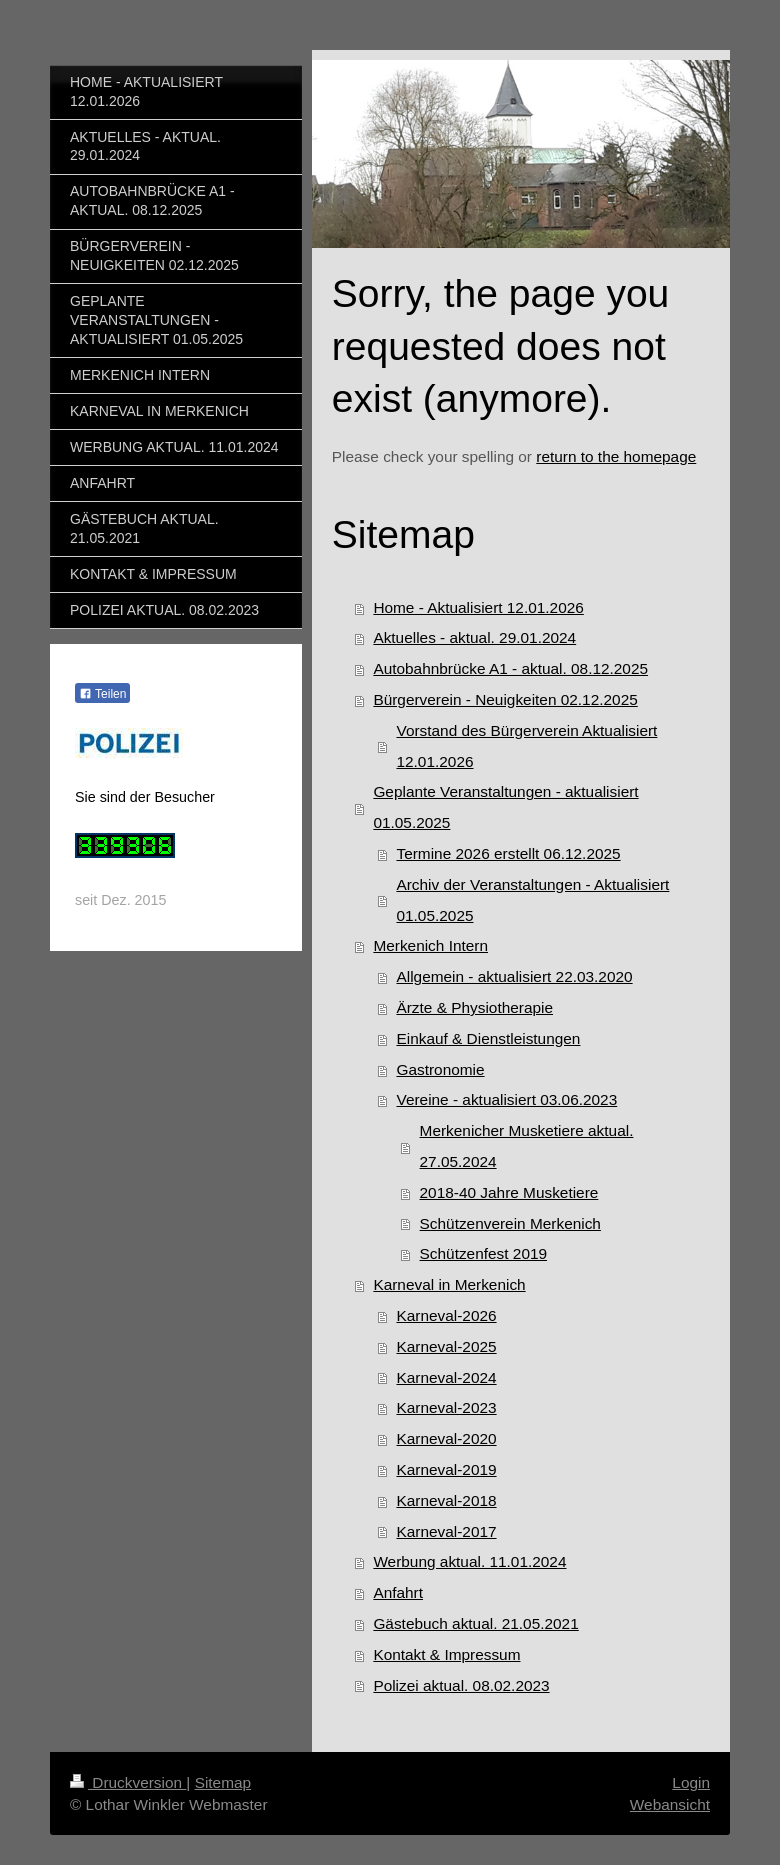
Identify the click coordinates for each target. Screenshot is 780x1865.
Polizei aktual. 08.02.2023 (461, 1685)
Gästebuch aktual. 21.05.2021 (475, 1623)
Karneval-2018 (446, 1500)
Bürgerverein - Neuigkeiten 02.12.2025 (505, 699)
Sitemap (223, 1782)
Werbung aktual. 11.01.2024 (469, 1561)
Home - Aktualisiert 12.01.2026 (478, 607)
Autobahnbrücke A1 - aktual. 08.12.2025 (510, 668)
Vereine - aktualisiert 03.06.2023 (506, 1099)
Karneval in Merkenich (449, 1284)
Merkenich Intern (430, 945)
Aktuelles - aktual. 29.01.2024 (474, 637)
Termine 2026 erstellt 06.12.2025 (508, 853)
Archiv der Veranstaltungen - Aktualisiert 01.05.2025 (532, 900)
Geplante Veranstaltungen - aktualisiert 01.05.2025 (505, 807)
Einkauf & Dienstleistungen (488, 1038)
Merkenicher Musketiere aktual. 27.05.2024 (527, 1146)
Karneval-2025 (446, 1346)
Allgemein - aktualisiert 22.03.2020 (514, 976)
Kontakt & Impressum (446, 1654)
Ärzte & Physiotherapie (474, 1007)
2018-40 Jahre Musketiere (509, 1192)
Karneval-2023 (446, 1407)
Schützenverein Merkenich (510, 1223)
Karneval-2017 (446, 1531)
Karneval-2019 (446, 1469)
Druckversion (128, 1782)
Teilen (102, 694)
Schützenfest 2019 (484, 1253)
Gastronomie (440, 1069)
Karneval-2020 (446, 1438)
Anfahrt (398, 1592)
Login (691, 1782)
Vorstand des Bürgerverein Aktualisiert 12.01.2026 (526, 746)
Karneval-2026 (446, 1315)
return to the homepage (616, 456)
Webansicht (670, 1804)
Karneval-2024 (446, 1377)
